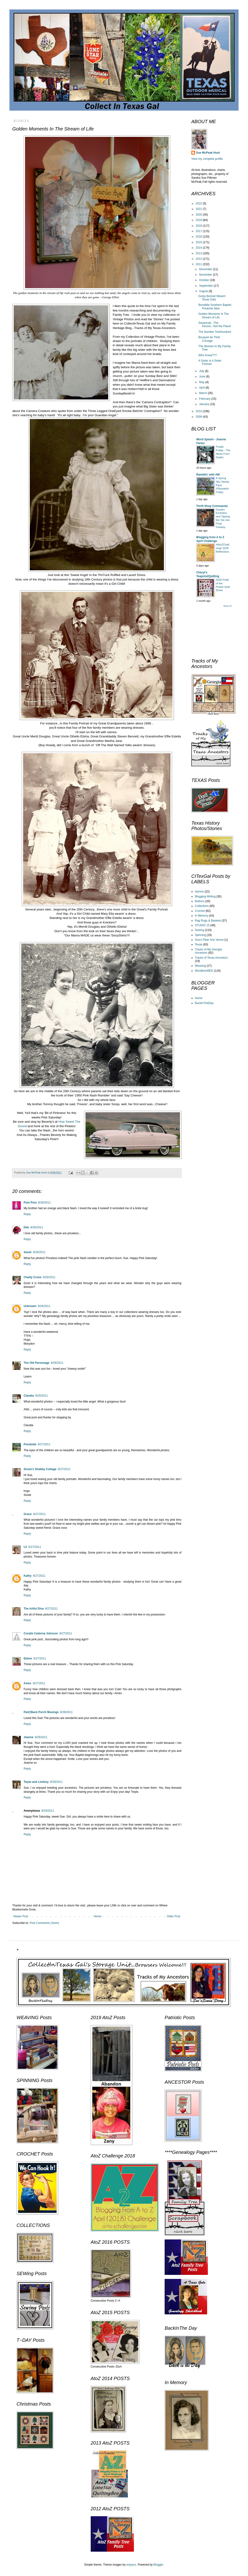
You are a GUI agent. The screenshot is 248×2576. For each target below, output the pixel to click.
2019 (199, 220)
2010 (199, 411)
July (202, 371)
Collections (202, 906)
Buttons (200, 901)
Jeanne (28, 1737)
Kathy (27, 1575)
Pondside (30, 1444)
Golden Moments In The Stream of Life (213, 315)
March (203, 393)
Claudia (29, 1395)
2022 (199, 203)
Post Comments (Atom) (44, 1923)
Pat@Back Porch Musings (41, 1712)
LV (25, 1547)
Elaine (28, 1658)
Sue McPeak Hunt (208, 152)
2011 (199, 264)
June (202, 376)
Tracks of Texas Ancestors (211, 957)
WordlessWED (204, 970)
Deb (26, 1227)
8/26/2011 (44, 1202)
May (202, 382)
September (206, 285)
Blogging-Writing (205, 896)
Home (97, 1916)
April (202, 387)
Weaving (200, 965)
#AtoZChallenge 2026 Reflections (222, 548)
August (204, 291)
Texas (198, 944)
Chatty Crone (32, 1277)
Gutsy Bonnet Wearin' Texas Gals (212, 297)
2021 (199, 209)
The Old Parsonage (36, 1362)
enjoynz (131, 2564)
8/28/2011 (66, 1712)
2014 (199, 247)
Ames (27, 1683)
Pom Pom (30, 1202)
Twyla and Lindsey (36, 1782)
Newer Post (20, 1916)
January (204, 404)
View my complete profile (207, 158)
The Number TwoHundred (214, 331)
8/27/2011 (44, 1444)
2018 (199, 225)
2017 (199, 231)
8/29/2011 (56, 1782)
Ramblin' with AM (208, 474)
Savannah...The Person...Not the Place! (214, 324)
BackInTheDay (204, 1003)
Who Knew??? (207, 355)
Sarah (27, 1252)
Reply (27, 1214)
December (206, 269)
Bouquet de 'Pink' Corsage (209, 339)
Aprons (199, 891)
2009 (199, 416)
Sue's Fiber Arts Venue (209, 939)
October (204, 280)
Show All (227, 606)
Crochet (200, 911)
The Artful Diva (34, 1608)
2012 (199, 258)
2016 (199, 236)
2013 (199, 253)
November (206, 274)
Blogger (158, 2564)
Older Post (173, 1916)
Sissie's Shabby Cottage (40, 1469)
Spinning (200, 935)
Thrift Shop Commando (212, 506)
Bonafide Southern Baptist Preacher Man (214, 306)
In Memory (201, 915)
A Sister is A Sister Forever (209, 362)
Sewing (199, 930)
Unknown (30, 1306)
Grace (28, 1514)
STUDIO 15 (202, 925)
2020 (199, 214)
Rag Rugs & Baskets (208, 920)
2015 (199, 242)
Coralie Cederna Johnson (41, 1633)
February (205, 398)
